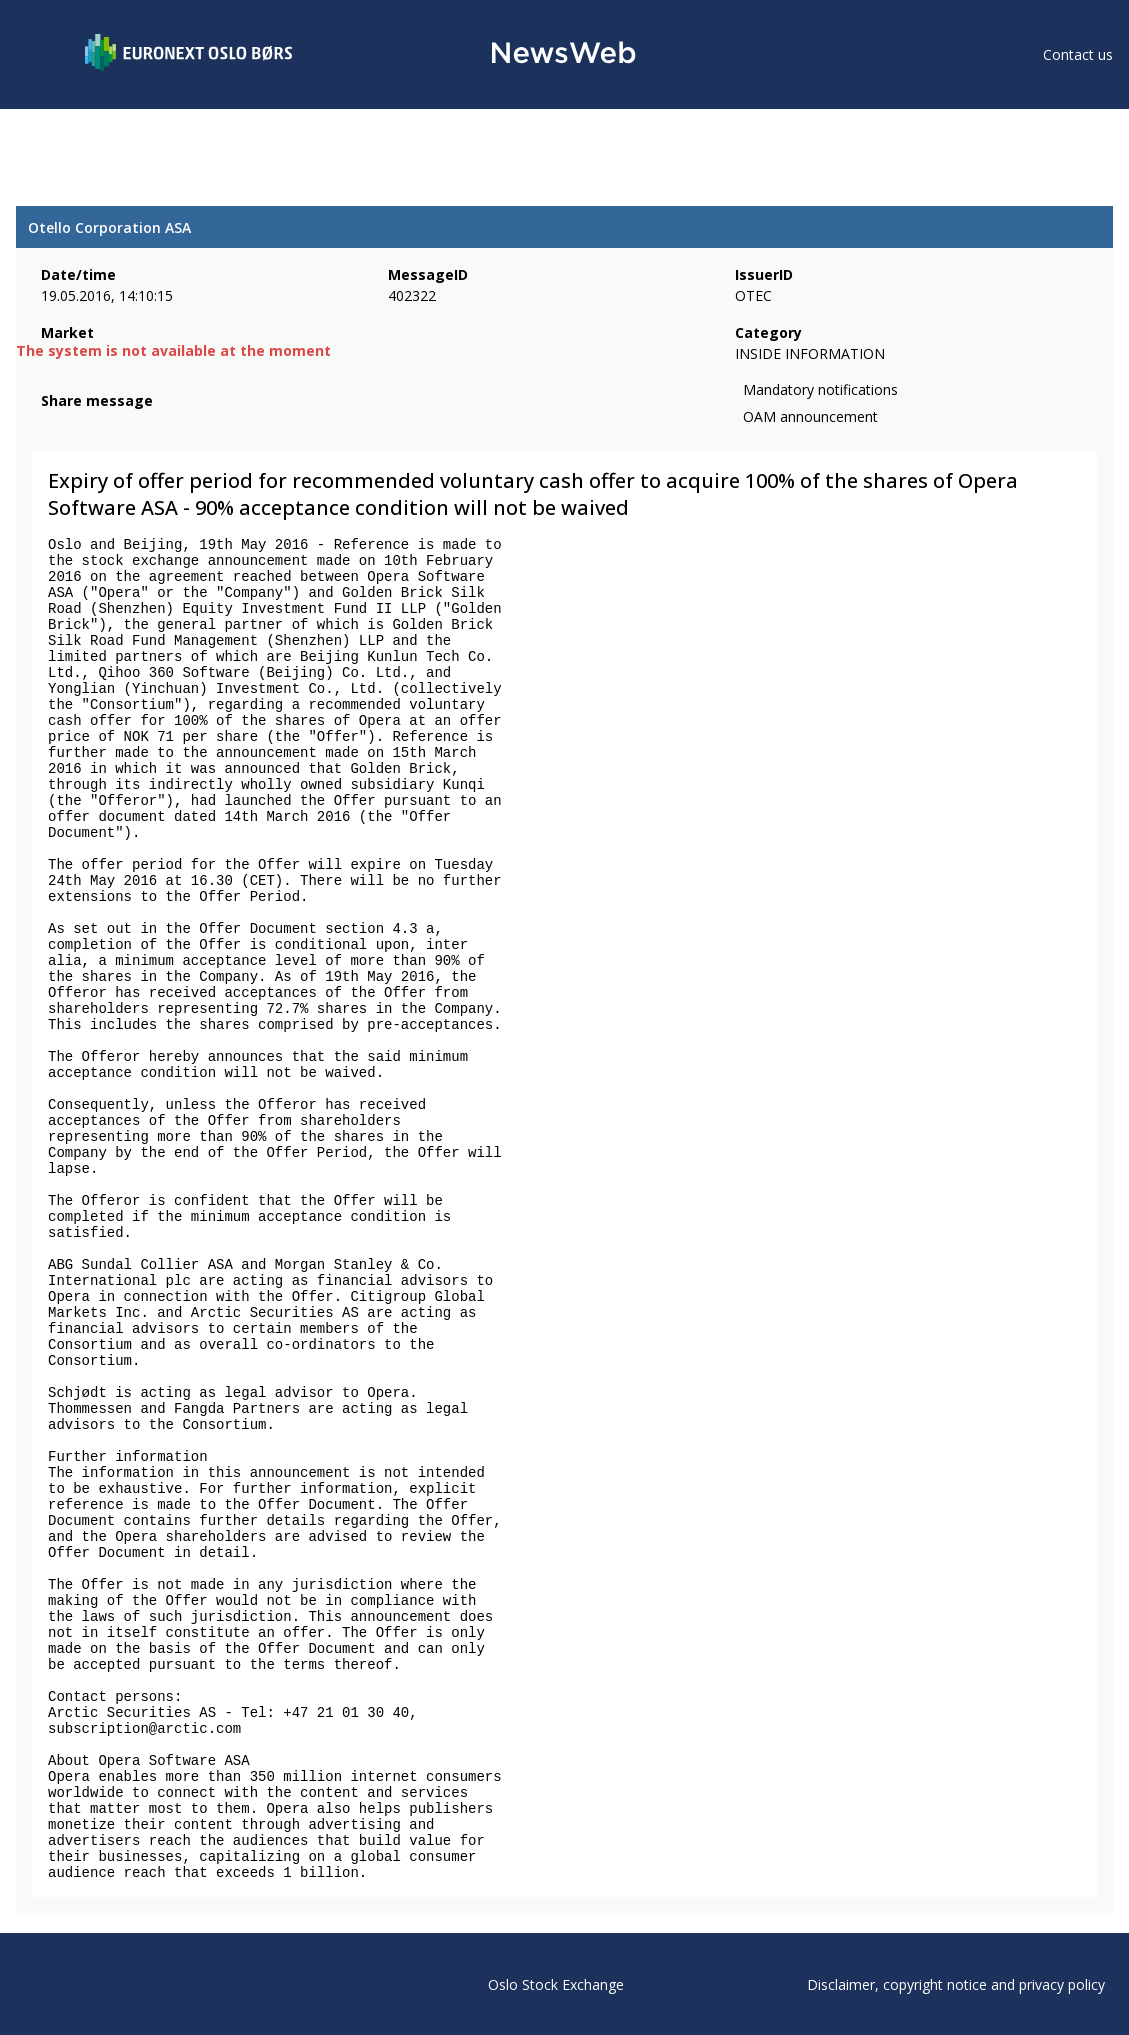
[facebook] (52, 425)
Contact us (1078, 54)
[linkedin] (121, 425)
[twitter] (84, 425)
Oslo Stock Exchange (556, 1984)
